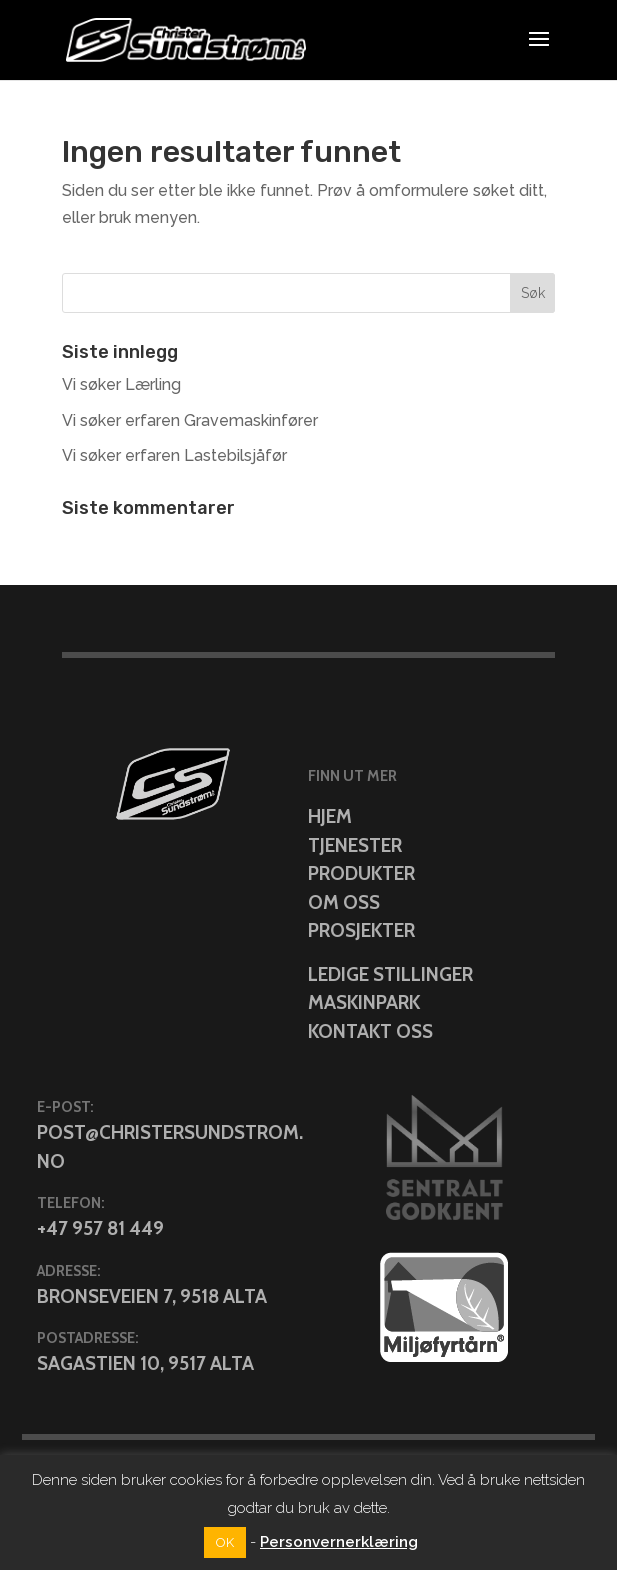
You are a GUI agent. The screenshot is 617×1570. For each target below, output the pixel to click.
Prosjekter (361, 930)
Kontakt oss (370, 1031)
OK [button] (225, 1542)
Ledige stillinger (390, 974)
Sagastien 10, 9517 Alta (145, 1363)
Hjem (330, 816)
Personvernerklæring (339, 1542)
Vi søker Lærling (121, 384)
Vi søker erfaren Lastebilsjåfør (174, 455)
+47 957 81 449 (100, 1228)
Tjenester (355, 845)
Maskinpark (364, 1002)
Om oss (344, 902)
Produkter (361, 873)
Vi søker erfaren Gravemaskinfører (190, 420)
